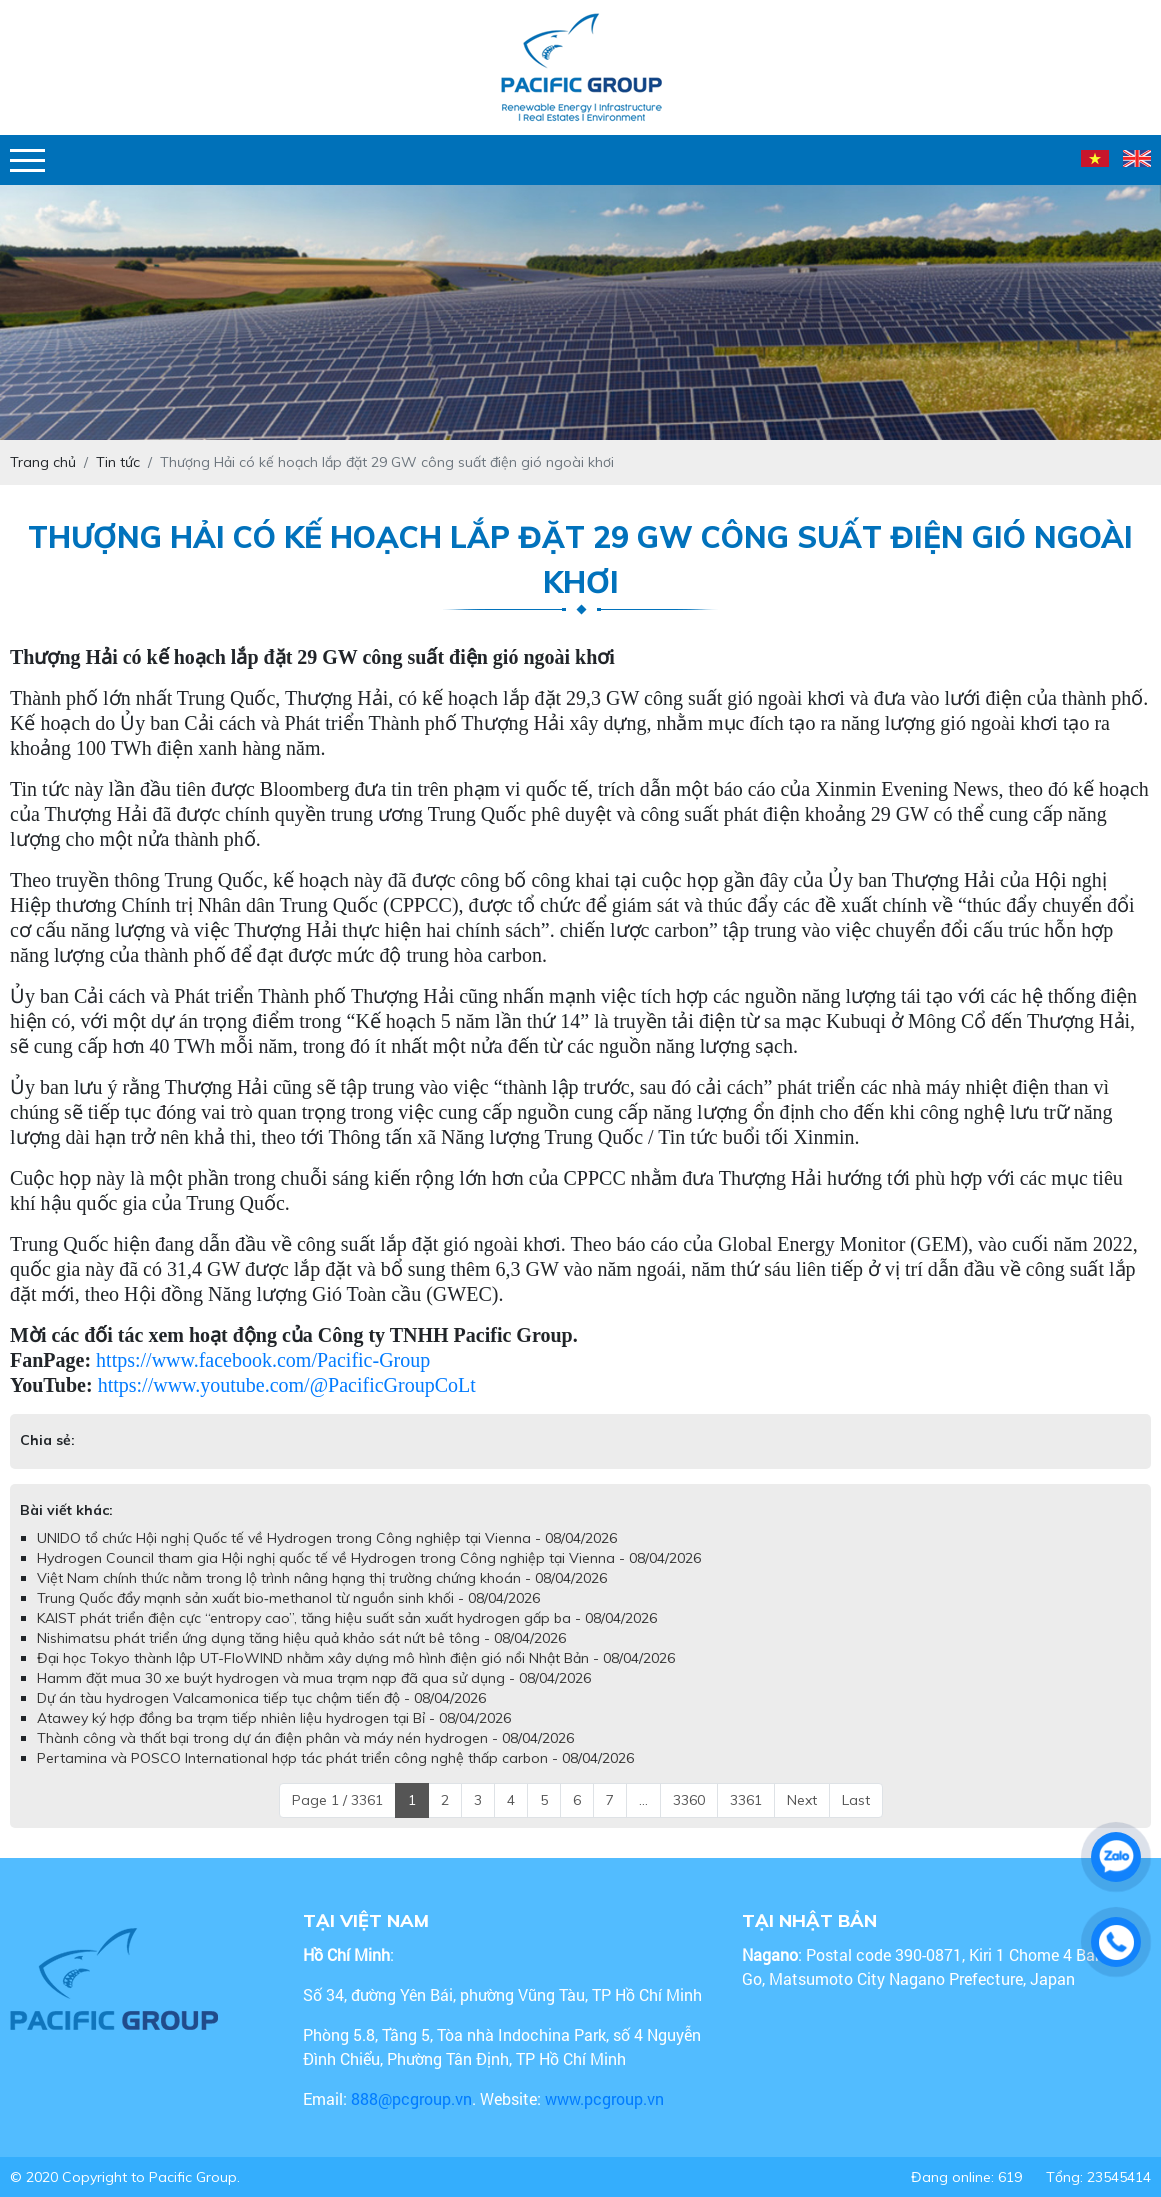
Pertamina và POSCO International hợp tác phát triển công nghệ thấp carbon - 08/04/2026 (335, 1758)
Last (856, 1800)
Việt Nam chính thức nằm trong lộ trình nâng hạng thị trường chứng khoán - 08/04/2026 (322, 1578)
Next (802, 1800)
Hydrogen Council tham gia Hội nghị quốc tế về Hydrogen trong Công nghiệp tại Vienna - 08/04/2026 (369, 1558)
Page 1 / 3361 (337, 1800)
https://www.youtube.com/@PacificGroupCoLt (287, 1385)
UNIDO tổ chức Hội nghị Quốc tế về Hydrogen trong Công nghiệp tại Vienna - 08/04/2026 (327, 1538)
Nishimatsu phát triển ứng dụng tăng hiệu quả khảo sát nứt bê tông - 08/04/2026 (301, 1638)
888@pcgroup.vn (411, 2098)
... (643, 1800)
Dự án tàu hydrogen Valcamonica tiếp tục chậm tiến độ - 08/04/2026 (261, 1698)
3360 (689, 1800)
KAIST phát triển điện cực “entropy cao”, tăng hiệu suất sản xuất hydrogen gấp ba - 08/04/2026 (347, 1618)
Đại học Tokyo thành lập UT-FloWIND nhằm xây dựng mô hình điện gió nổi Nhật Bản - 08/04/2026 (356, 1658)
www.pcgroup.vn (606, 2098)
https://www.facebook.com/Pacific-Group (263, 1360)
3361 (746, 1800)
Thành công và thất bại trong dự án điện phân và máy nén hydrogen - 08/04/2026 (305, 1738)
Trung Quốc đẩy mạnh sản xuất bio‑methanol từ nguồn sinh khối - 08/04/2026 (288, 1598)
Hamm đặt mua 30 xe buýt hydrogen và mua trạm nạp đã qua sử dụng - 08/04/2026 (314, 1678)
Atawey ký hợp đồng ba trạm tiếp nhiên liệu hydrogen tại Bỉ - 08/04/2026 (274, 1718)
